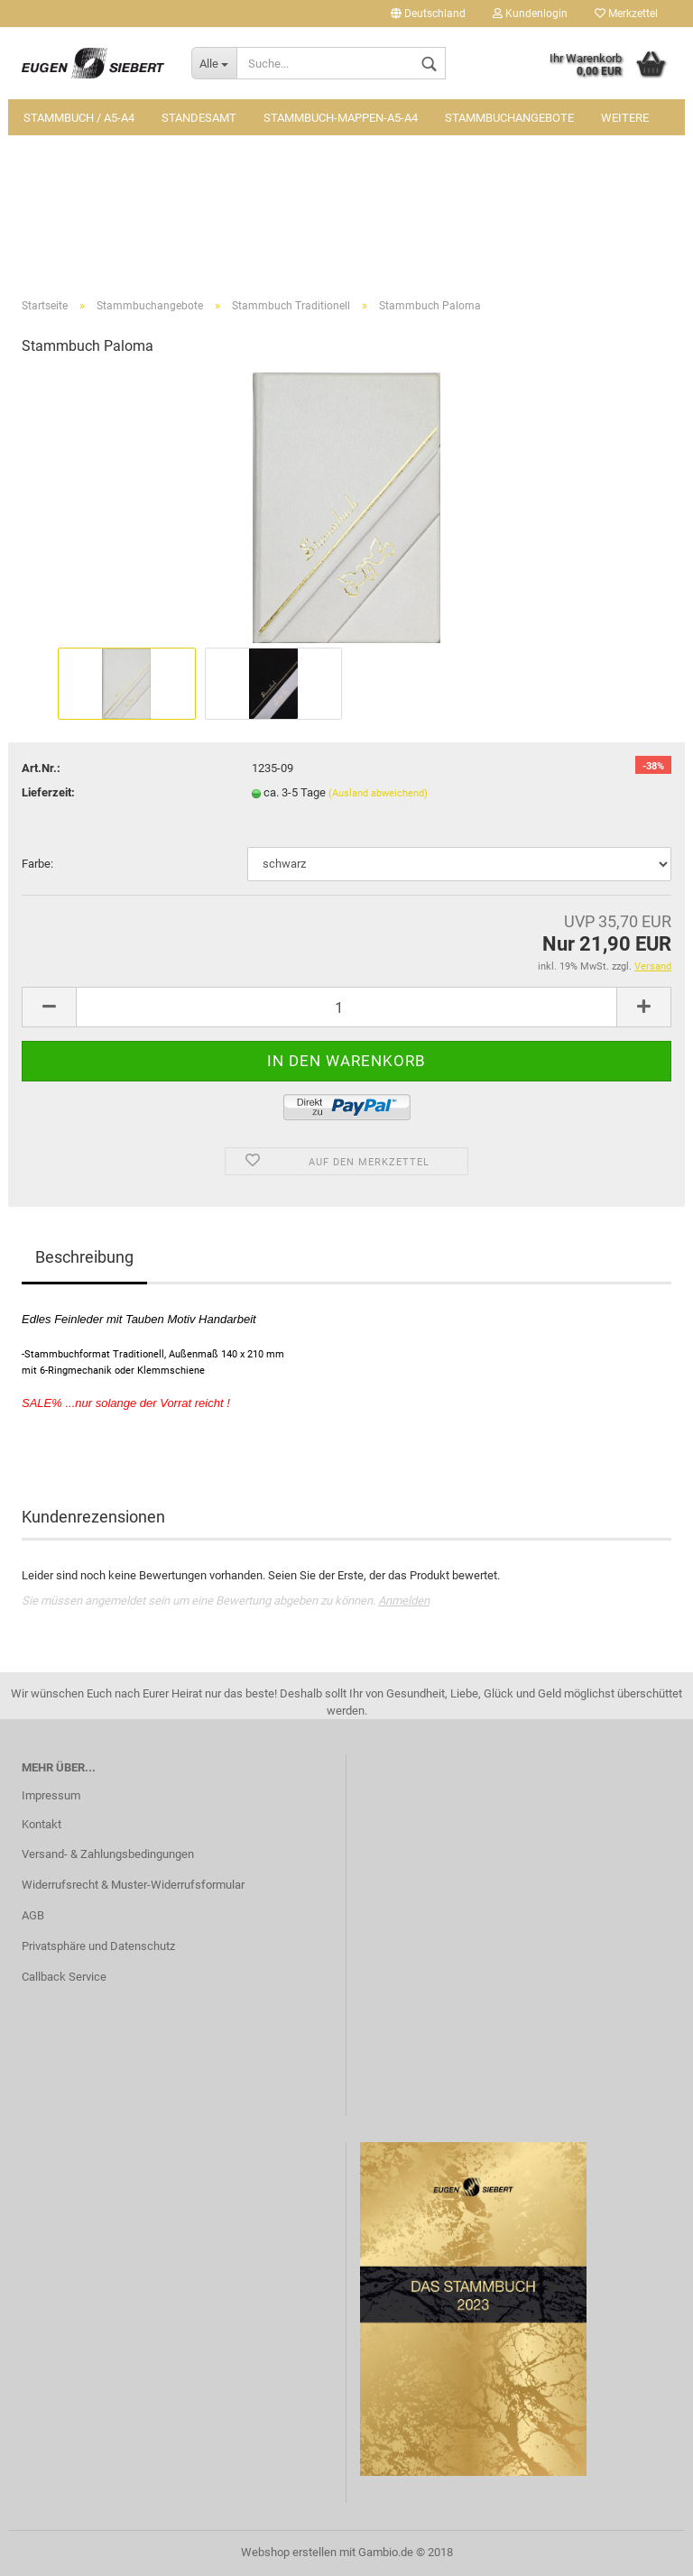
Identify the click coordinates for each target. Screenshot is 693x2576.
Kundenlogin (530, 13)
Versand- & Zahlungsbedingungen (108, 1854)
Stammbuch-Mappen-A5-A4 (340, 117)
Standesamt (199, 117)
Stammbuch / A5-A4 (78, 117)
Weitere (625, 117)
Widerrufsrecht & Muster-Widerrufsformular (133, 1884)
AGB (33, 1915)
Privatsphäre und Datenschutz (98, 1946)
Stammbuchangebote (509, 117)
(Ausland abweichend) (378, 793)
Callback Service (64, 1976)
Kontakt (41, 1824)
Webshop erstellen (289, 2552)
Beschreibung (84, 1256)
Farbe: (37, 863)
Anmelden (404, 1600)
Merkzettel (626, 13)
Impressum (51, 1795)
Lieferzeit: (48, 792)
